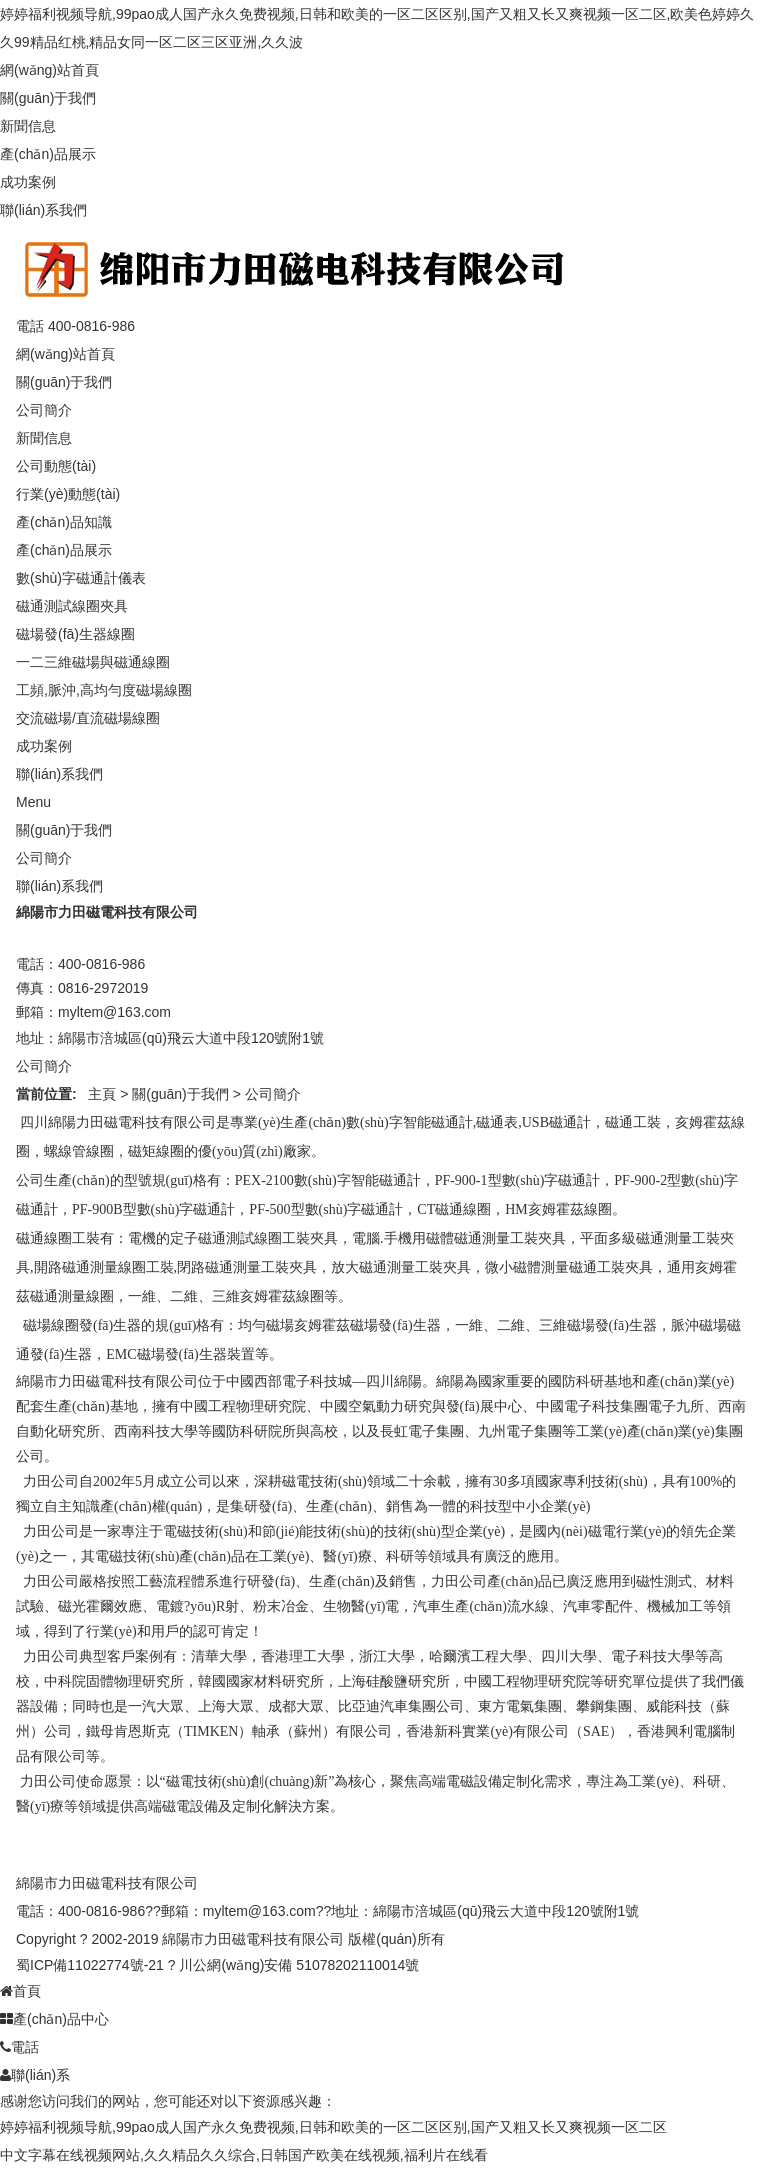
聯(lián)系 (35, 2075)
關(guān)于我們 (48, 98)
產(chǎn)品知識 (64, 522)
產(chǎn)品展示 (48, 154)
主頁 (102, 1094)
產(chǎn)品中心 (54, 2019)
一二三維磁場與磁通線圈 (93, 662)
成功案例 (28, 182)
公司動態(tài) (56, 466)
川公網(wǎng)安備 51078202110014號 (299, 1965)
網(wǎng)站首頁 (49, 70)
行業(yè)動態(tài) (68, 494)
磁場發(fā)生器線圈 (75, 634)
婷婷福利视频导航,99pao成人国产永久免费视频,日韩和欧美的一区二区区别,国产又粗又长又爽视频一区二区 (333, 2127)
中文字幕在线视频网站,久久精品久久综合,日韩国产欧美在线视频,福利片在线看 (244, 2155)
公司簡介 (44, 410)
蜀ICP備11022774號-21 (90, 1965)
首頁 (20, 1991)
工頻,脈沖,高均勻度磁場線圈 (104, 690)
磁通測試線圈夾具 (72, 606)
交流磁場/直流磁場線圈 (88, 718)
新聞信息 (28, 126)
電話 (19, 2047)
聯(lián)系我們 (43, 210)
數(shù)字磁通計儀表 (81, 578)
